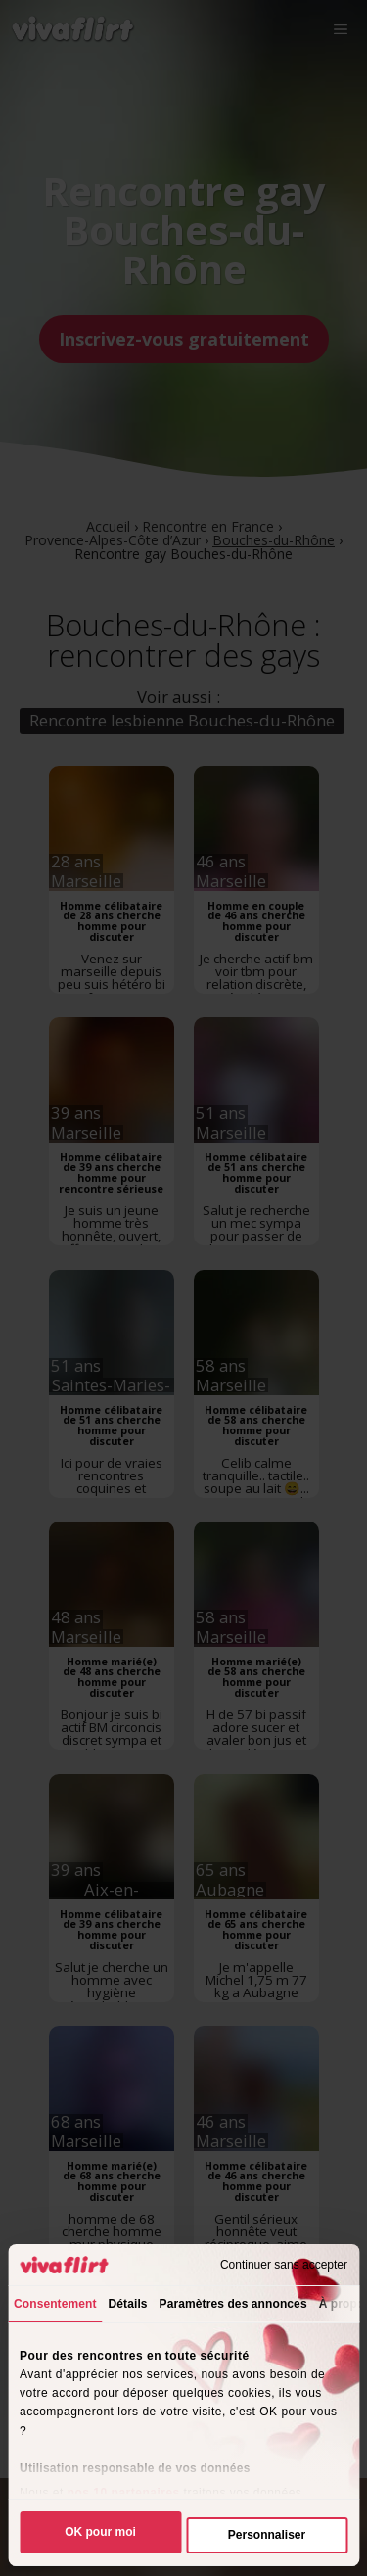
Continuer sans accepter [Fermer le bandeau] (283, 2265)
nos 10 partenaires (124, 2493)
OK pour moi (100, 2532)
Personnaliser (266, 2535)
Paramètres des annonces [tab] (233, 2304)
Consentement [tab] (55, 2304)
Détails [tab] (128, 2304)
